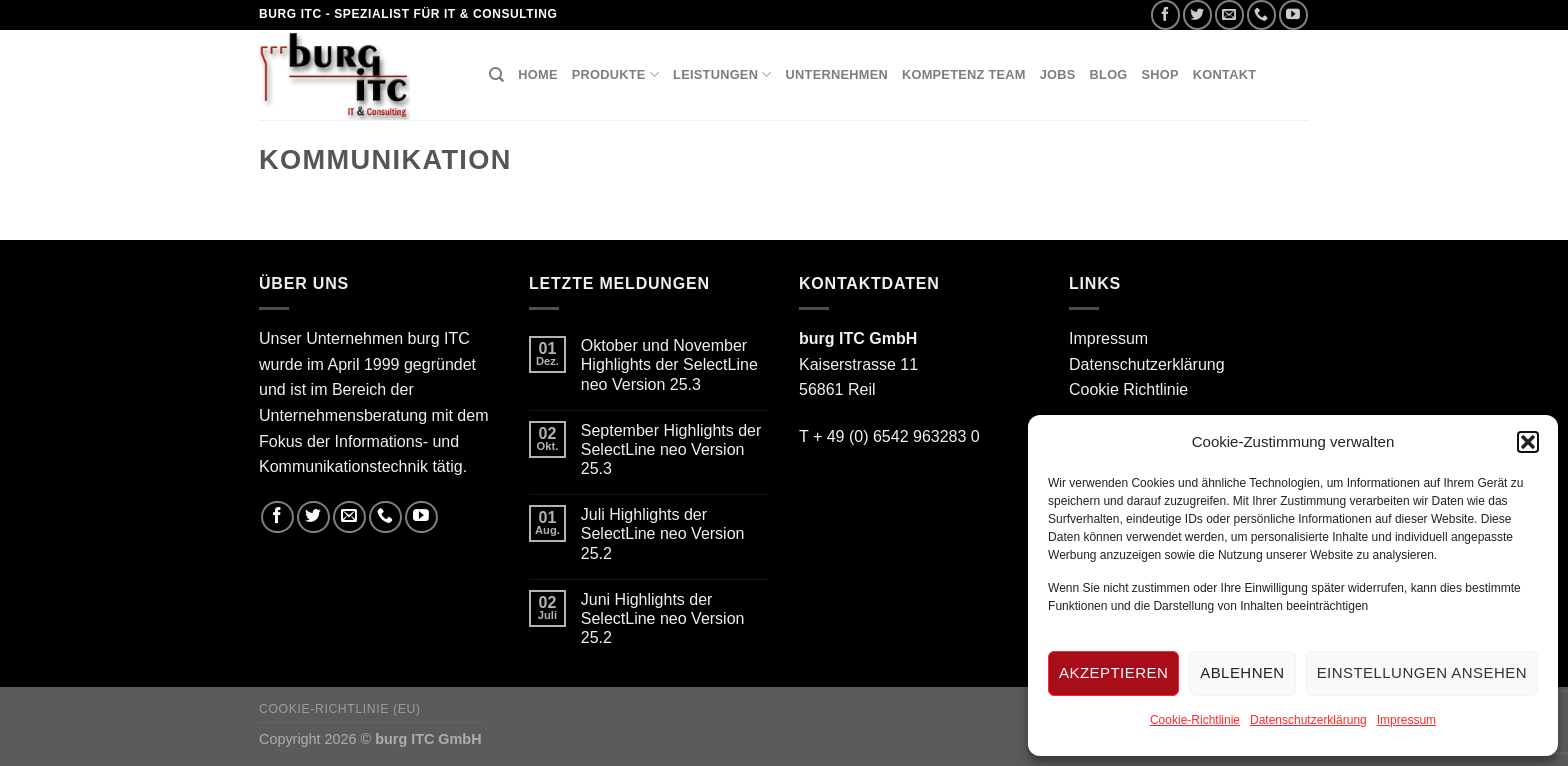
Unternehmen (837, 74)
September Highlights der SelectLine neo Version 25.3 (671, 449)
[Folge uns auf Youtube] (1293, 14)
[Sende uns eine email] (1229, 14)
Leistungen (722, 74)
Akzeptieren (1113, 672)
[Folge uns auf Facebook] (1165, 14)
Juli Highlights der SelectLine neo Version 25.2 (663, 533)
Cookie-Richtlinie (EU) (340, 709)
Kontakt (1224, 74)
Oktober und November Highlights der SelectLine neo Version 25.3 (669, 364)
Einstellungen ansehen (1422, 672)
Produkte (615, 74)
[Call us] (1261, 14)
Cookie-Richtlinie (1195, 720)
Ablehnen (1242, 672)
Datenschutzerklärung (1308, 720)
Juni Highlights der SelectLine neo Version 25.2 (663, 618)
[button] (1528, 442)
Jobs (1058, 74)
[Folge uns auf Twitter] (1197, 14)
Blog (1109, 74)
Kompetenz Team (964, 74)
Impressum (1406, 720)
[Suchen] (496, 75)
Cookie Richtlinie (1128, 389)
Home (537, 74)
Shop (1160, 74)
